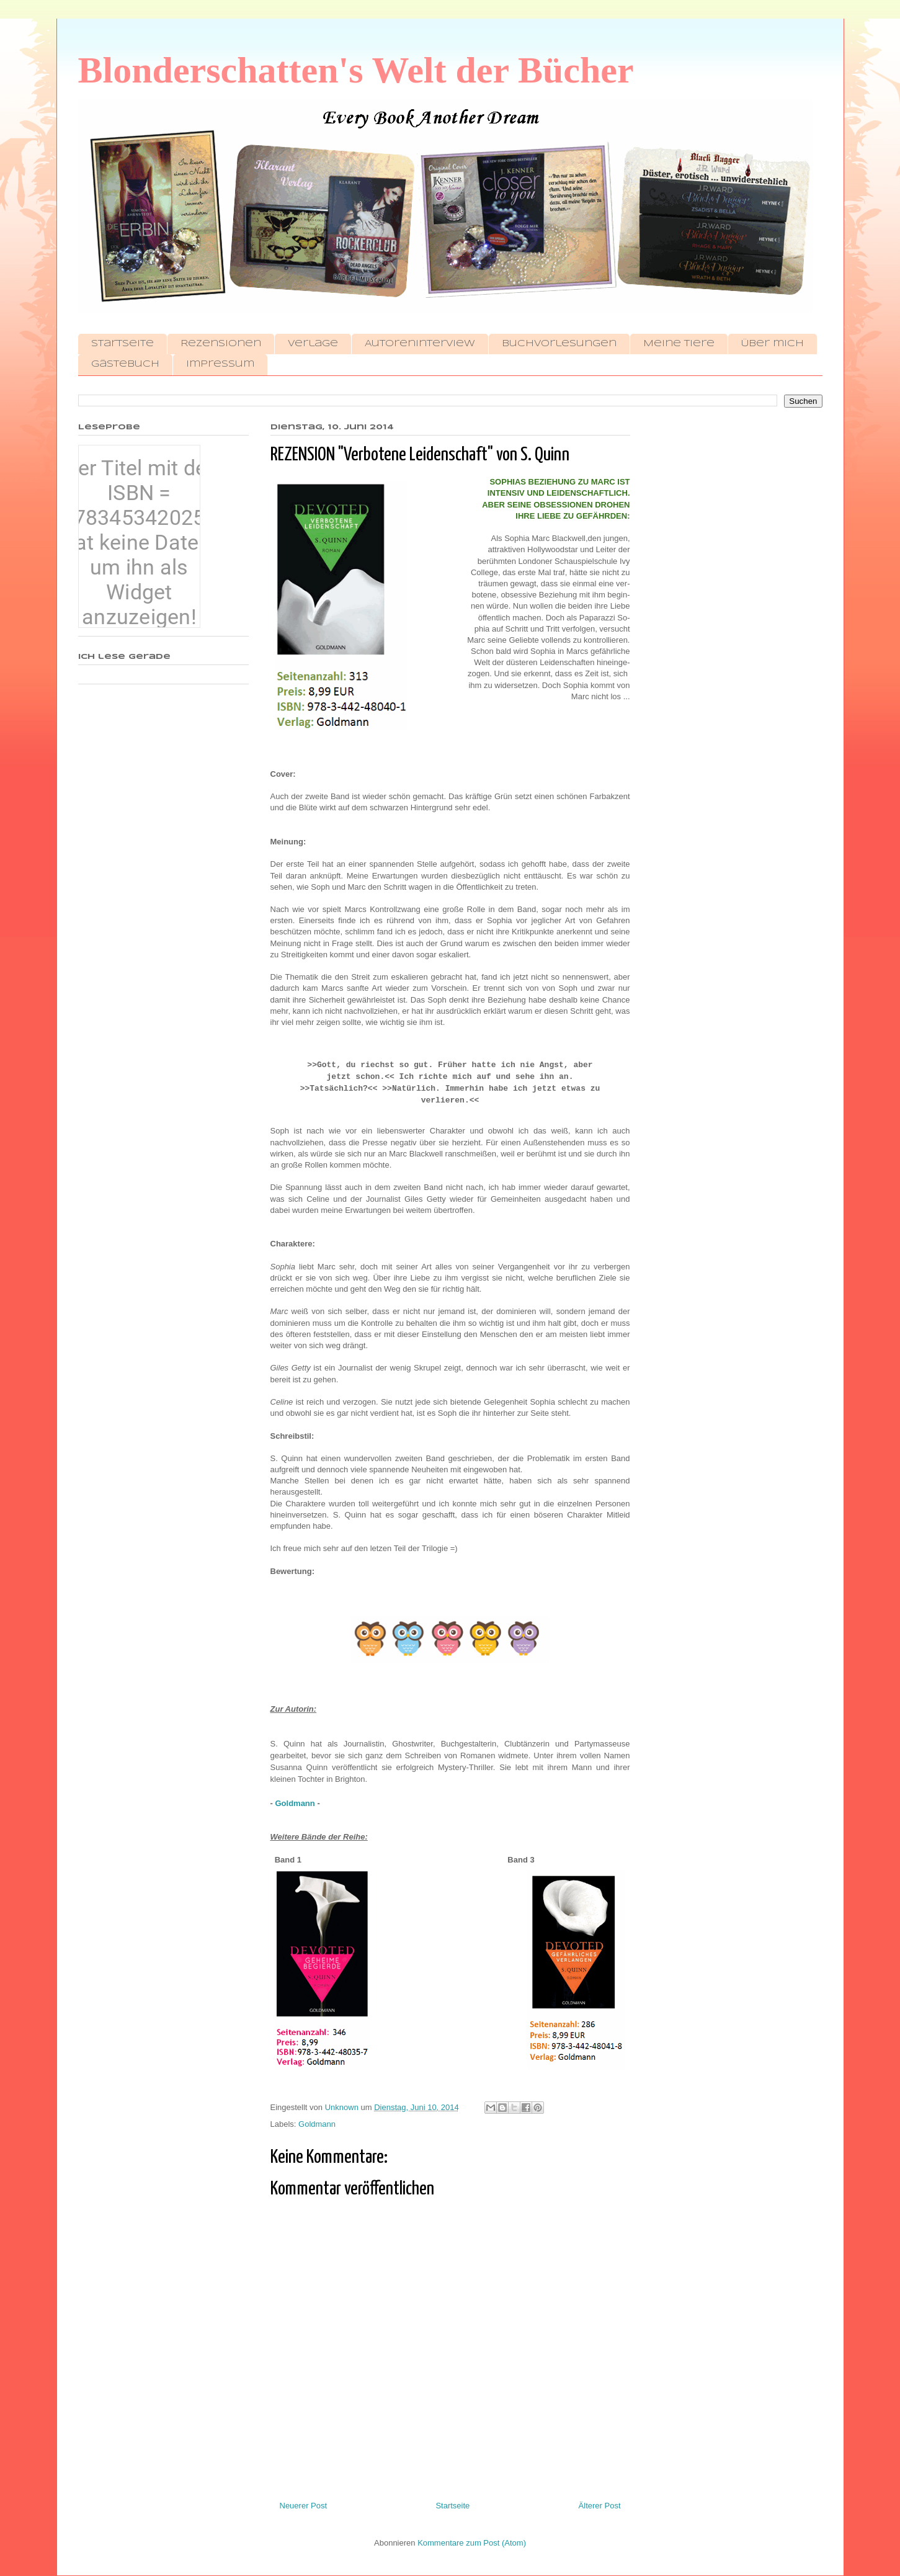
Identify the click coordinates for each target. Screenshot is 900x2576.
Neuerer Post (303, 2505)
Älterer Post (600, 2505)
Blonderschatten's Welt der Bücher (356, 70)
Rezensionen (220, 343)
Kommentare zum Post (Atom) (471, 2542)
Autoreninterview (420, 343)
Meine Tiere (679, 343)
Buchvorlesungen (559, 343)
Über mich (772, 343)
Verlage (313, 343)
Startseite (122, 343)
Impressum (220, 364)
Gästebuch (125, 364)
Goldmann (294, 1803)
